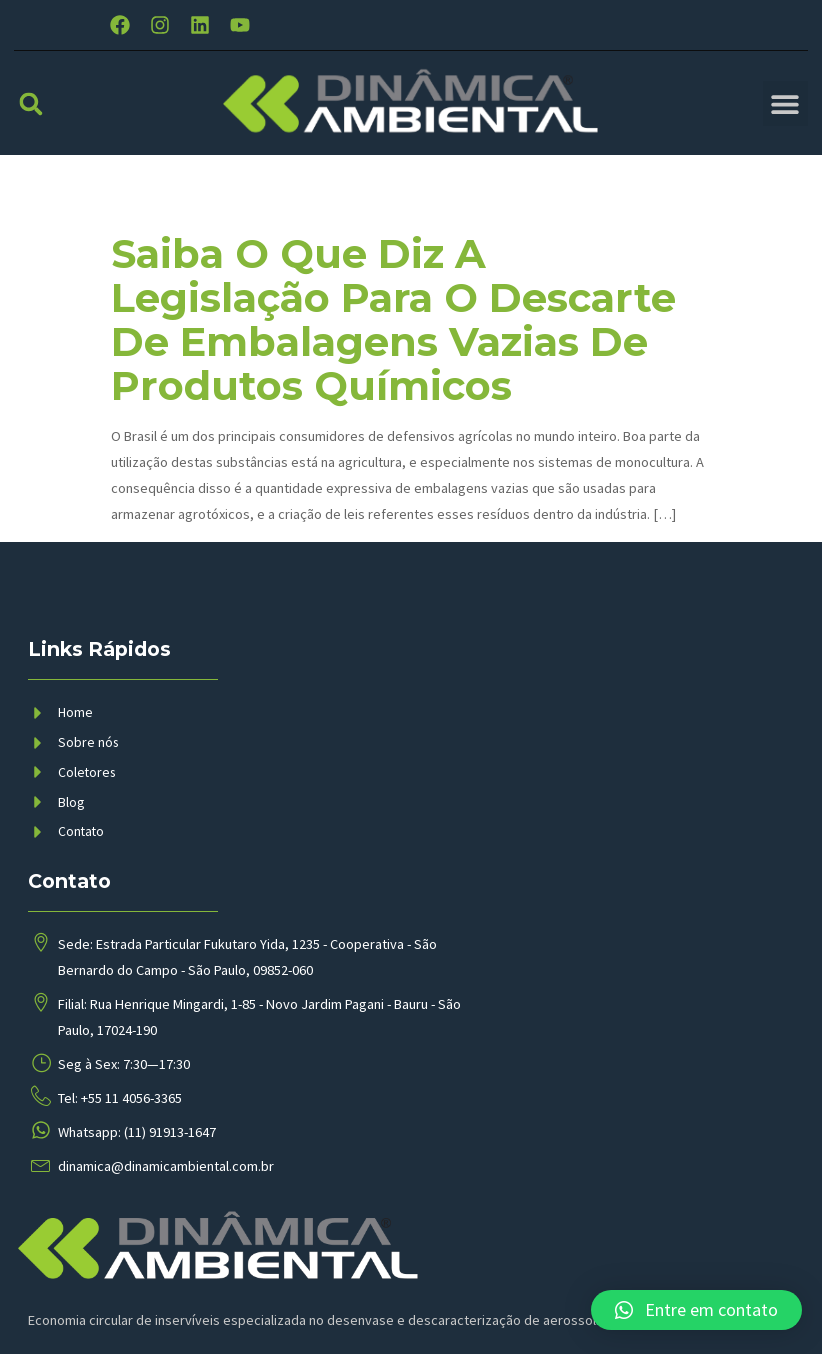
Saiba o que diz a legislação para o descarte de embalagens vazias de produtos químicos (393, 339)
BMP (295, 1318)
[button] (30, 122)
